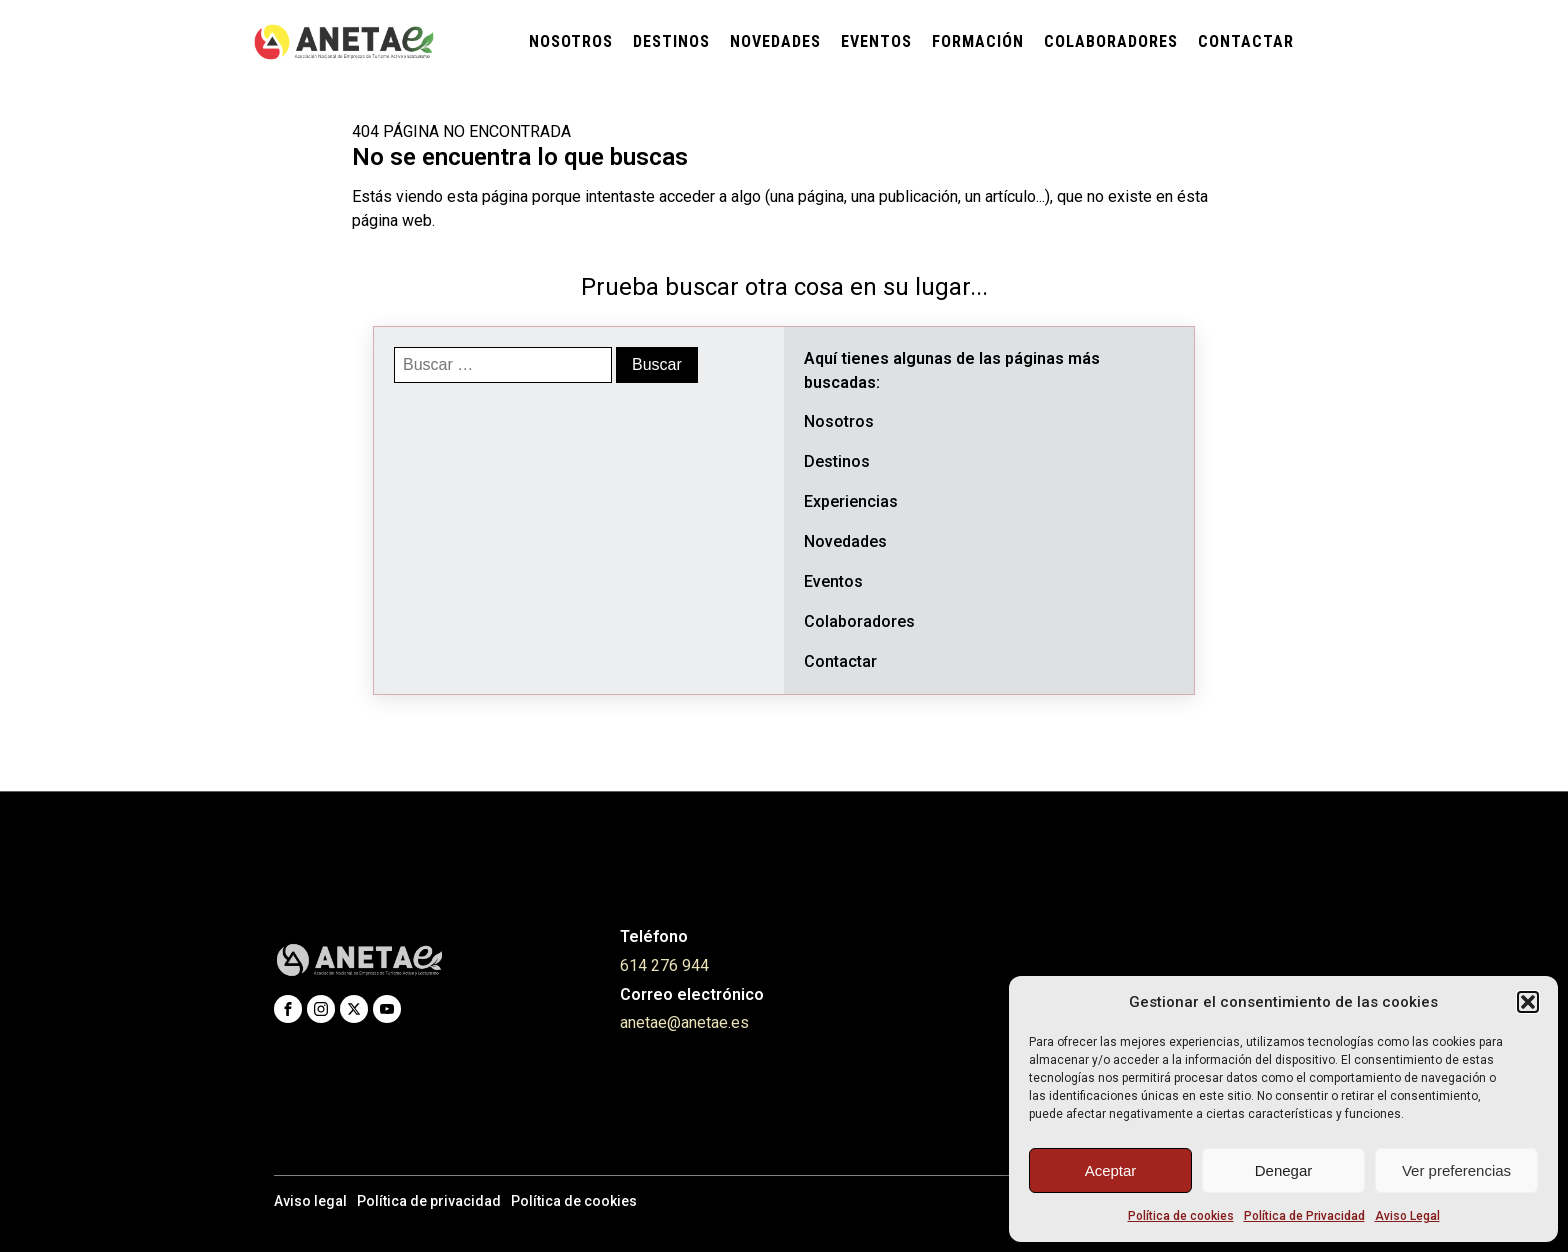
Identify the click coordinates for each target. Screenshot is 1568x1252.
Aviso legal (310, 1201)
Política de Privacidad (1304, 1216)
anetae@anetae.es (684, 1022)
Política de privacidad (429, 1201)
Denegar (1284, 1170)
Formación (978, 41)
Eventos (876, 41)
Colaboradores (1111, 41)
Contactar (1246, 41)
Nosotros (571, 41)
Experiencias (851, 501)
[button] (1528, 1002)
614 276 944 (664, 965)
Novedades (775, 41)
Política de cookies (1181, 1216)
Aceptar (1111, 1170)
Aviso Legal (1407, 1216)
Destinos (671, 41)
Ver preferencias (1456, 1170)
